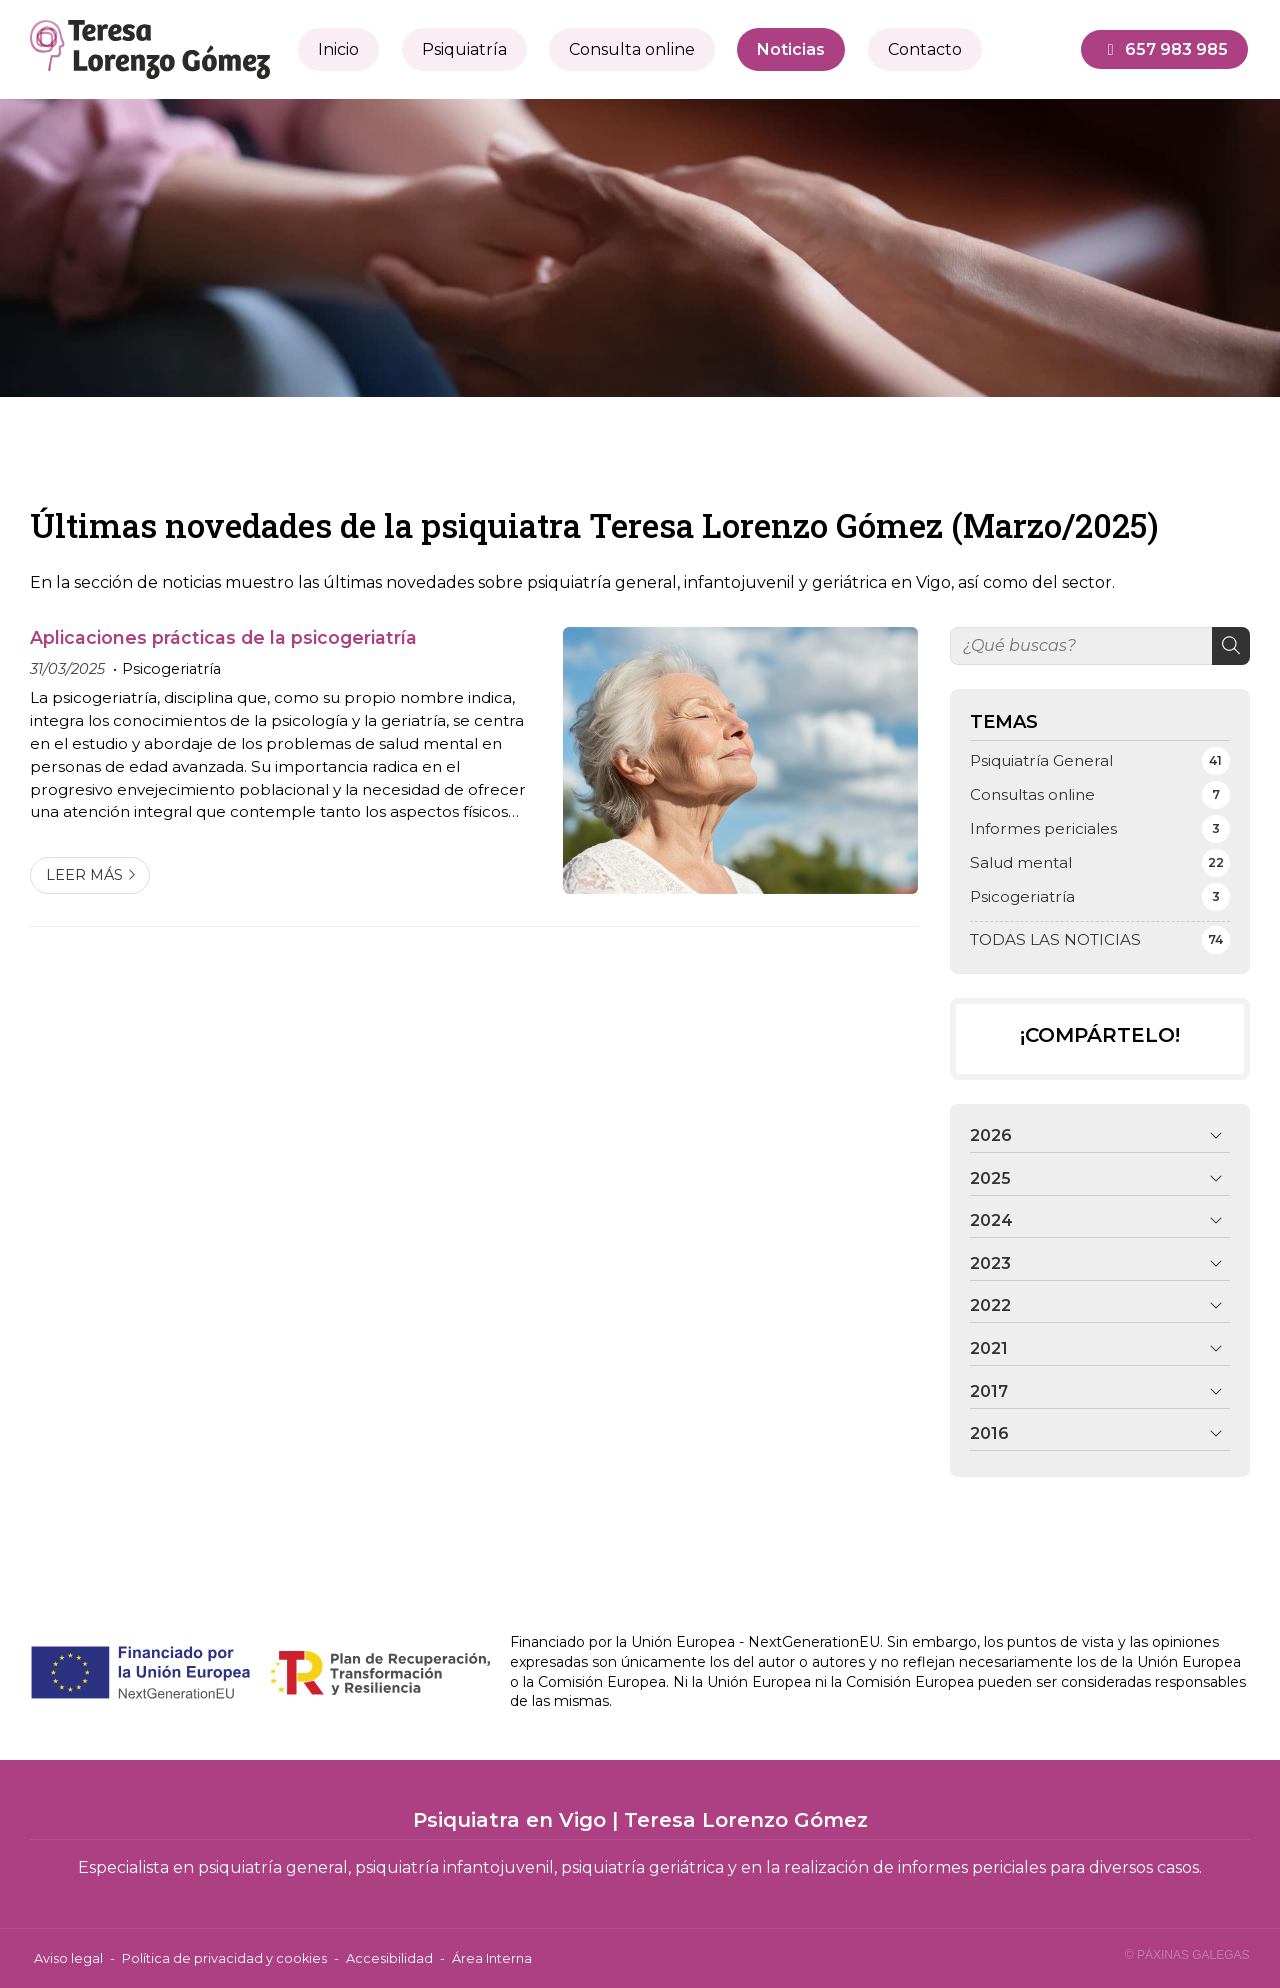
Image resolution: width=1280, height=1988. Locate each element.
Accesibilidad (389, 1958)
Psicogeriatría (171, 669)
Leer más (84, 875)
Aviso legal (68, 1958)
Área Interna (492, 1958)
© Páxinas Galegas (1187, 1955)
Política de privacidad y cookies (224, 1958)
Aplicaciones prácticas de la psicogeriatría (223, 637)
